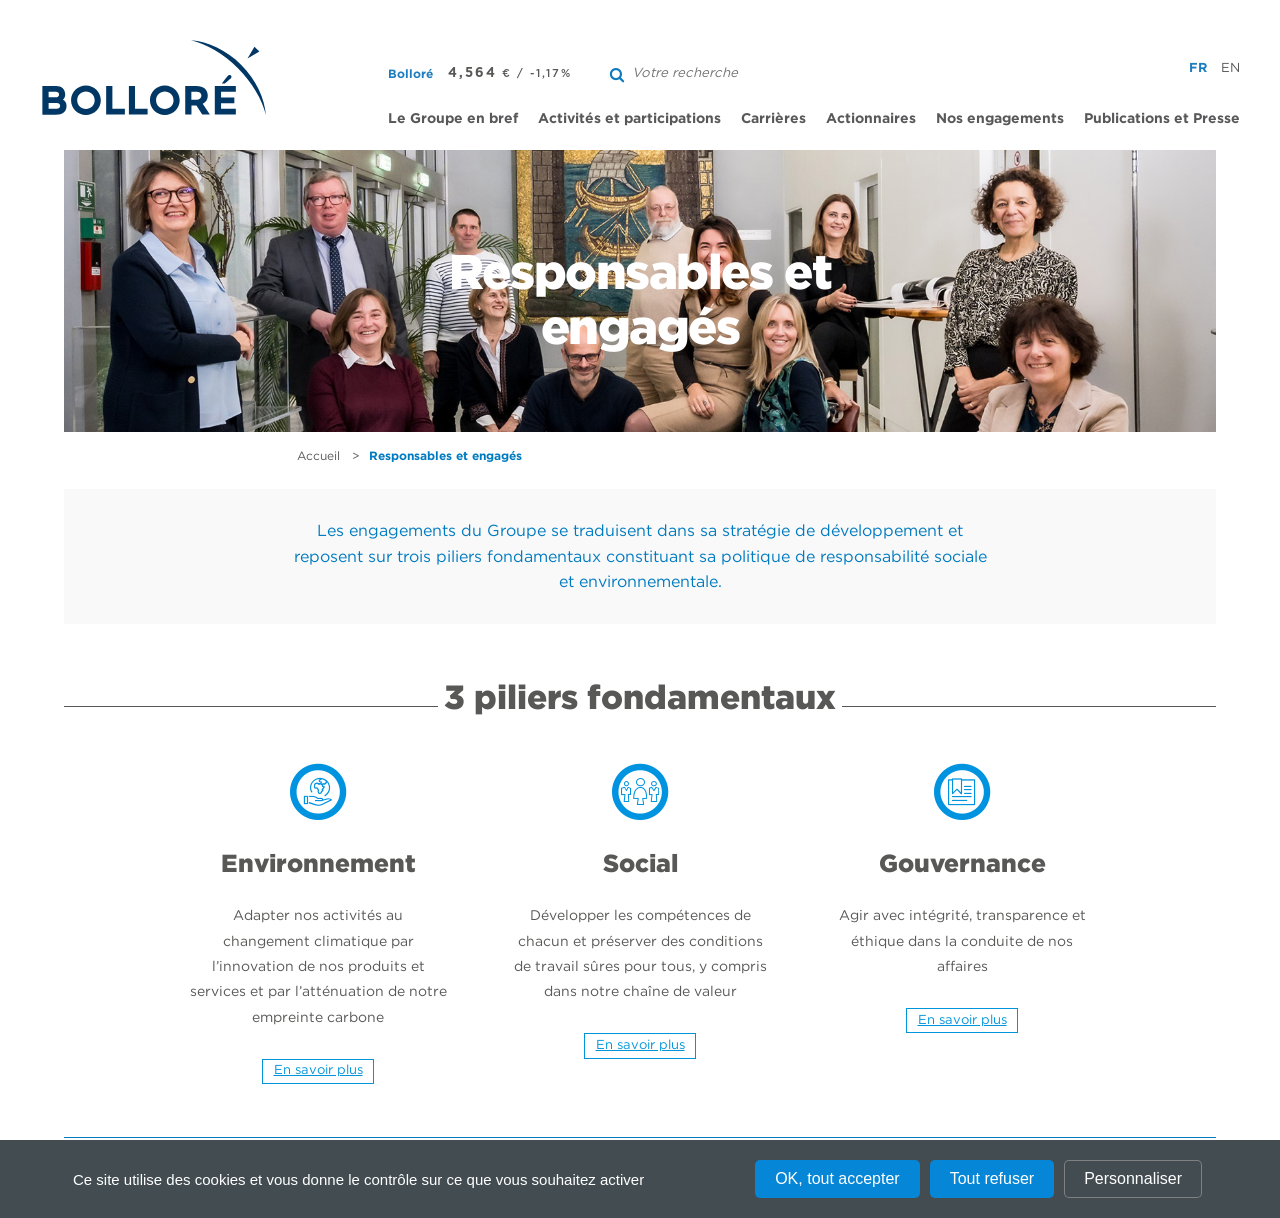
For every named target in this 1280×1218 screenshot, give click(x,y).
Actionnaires (871, 118)
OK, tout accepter (837, 1178)
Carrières (773, 118)
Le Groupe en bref (453, 118)
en (1230, 67)
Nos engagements (1000, 118)
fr (1198, 67)
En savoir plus (318, 1069)
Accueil (318, 455)
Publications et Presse (1162, 118)
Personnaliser (1133, 1178)
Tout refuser (992, 1178)
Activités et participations (629, 118)
